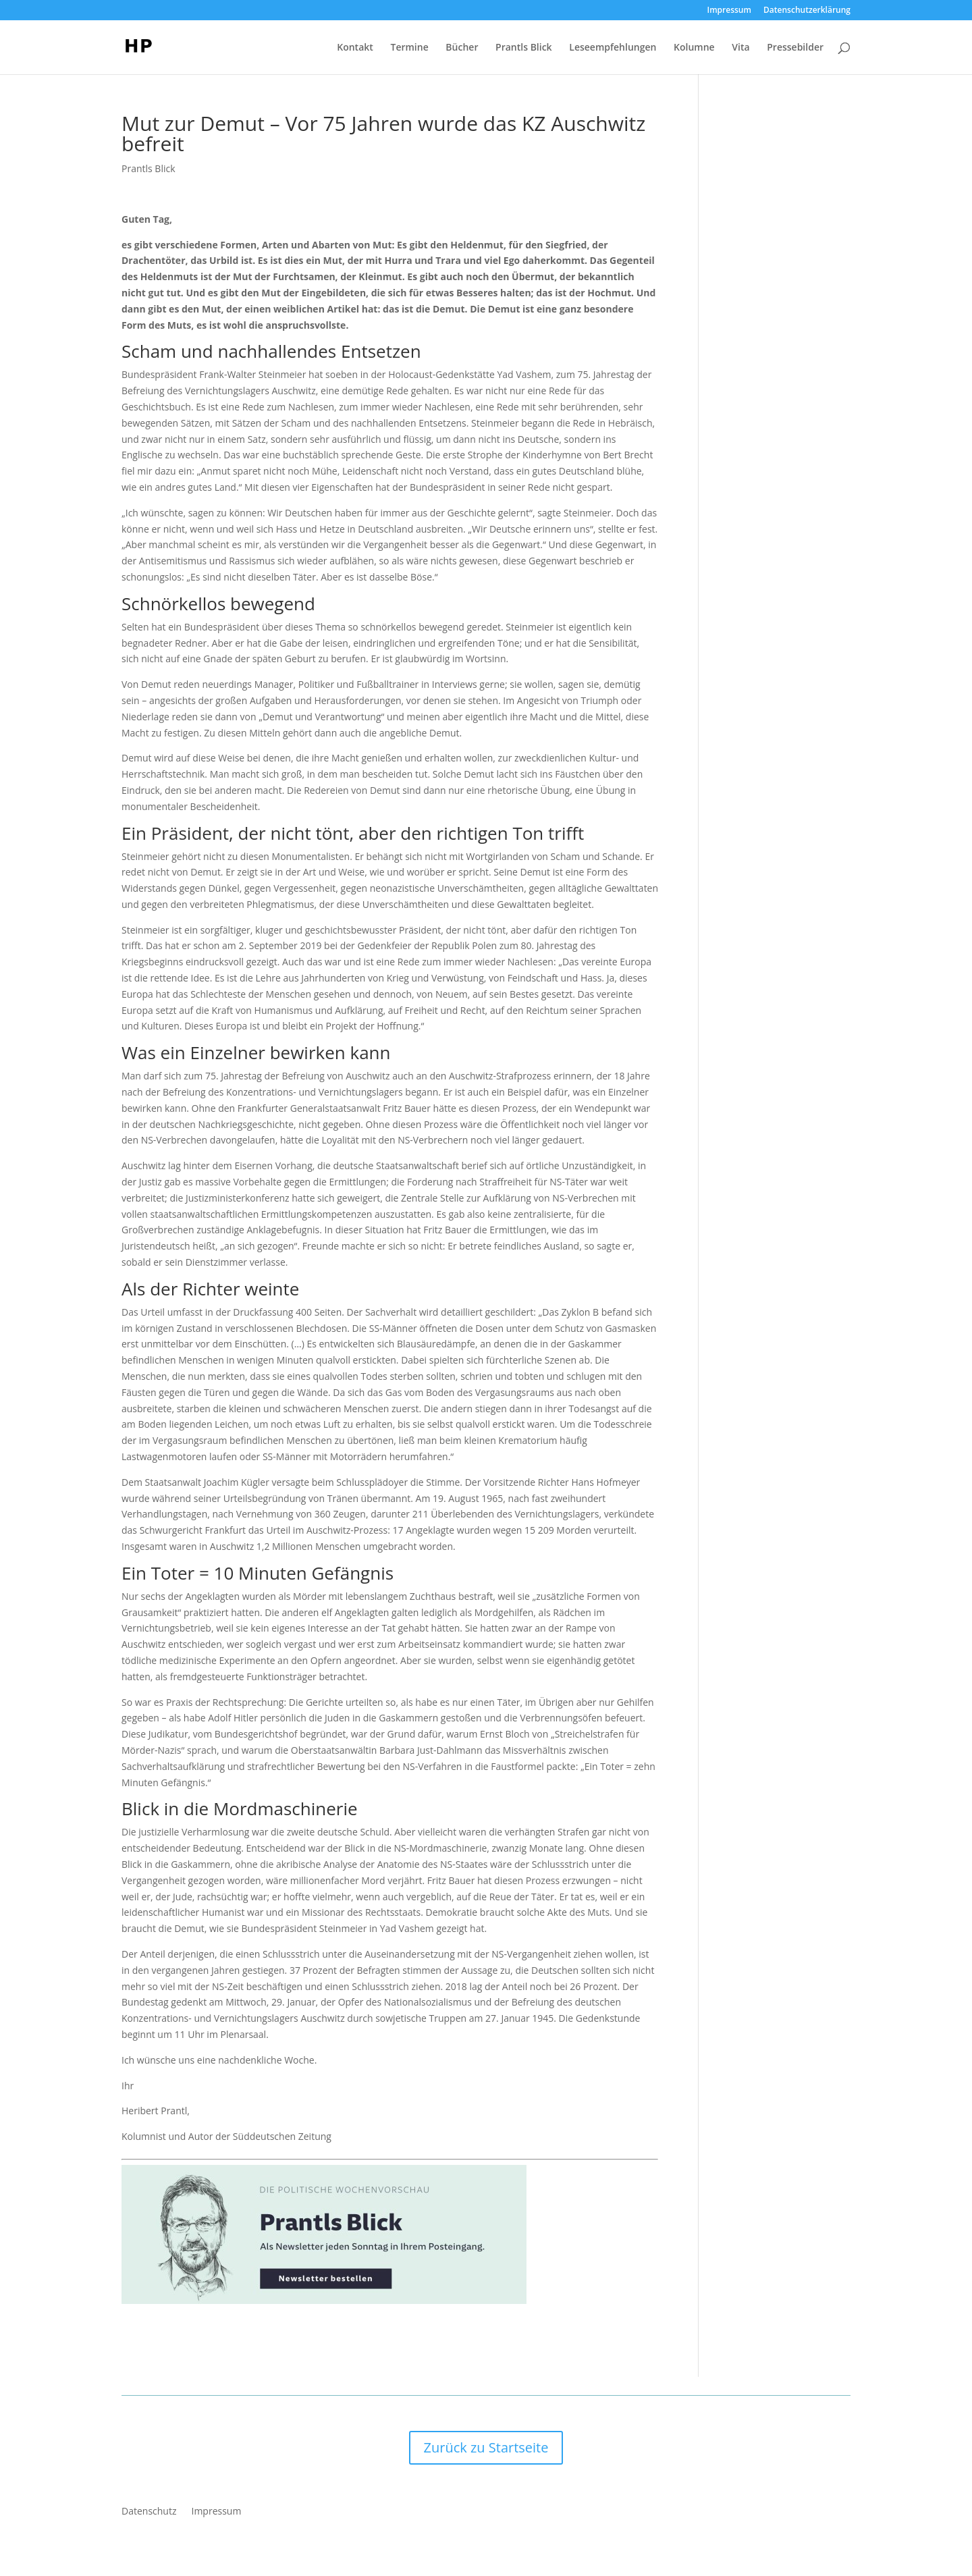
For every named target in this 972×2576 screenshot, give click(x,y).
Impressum (729, 11)
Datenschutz (149, 2511)
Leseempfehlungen (612, 48)
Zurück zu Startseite (486, 2447)
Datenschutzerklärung (806, 11)
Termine (409, 48)
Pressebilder (795, 48)
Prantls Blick (523, 48)
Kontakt (355, 48)
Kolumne (694, 48)
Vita (740, 48)
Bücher (462, 48)
